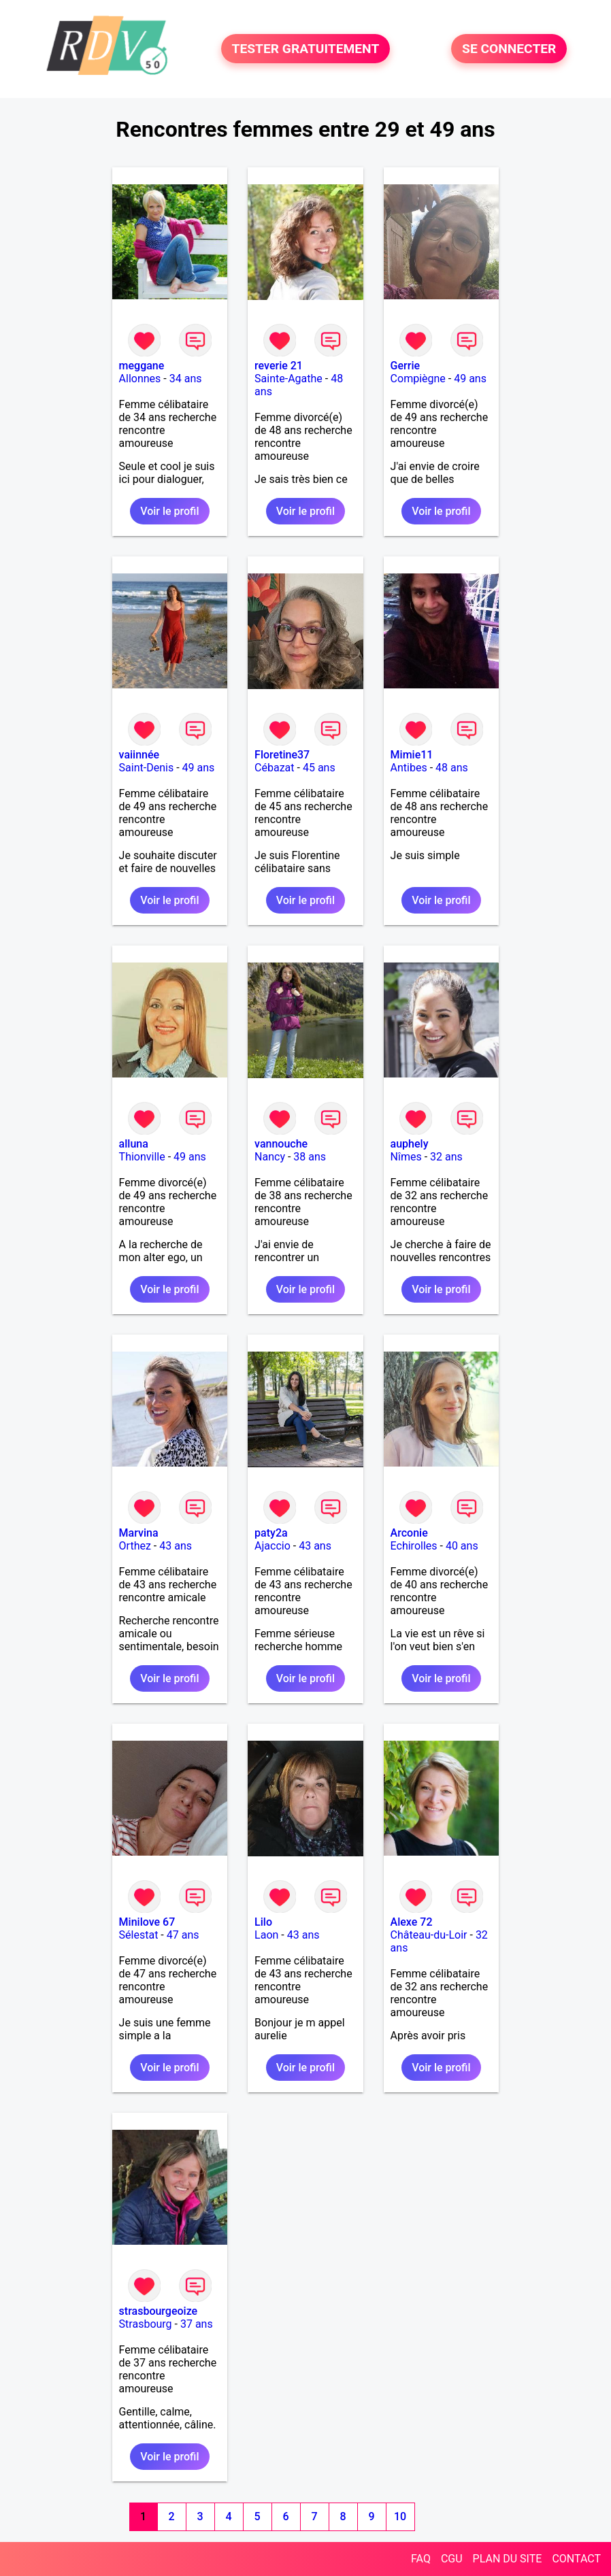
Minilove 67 (147, 1922)
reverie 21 (278, 365)
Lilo (263, 1922)
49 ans (470, 378)
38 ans (309, 1156)
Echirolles (414, 1545)
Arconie (409, 1532)
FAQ (421, 2558)
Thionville (142, 1156)
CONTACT (576, 2558)
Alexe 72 (412, 1922)
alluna (133, 1143)
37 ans (196, 2324)
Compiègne (418, 378)
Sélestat (139, 1934)
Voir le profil (169, 511)
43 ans (175, 1545)
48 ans (451, 767)
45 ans (319, 767)
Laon (266, 1934)
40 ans (462, 1545)
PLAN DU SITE (507, 2558)
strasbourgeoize (158, 2311)
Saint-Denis (146, 767)
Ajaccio (272, 1545)
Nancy (269, 1156)
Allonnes (140, 378)
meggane (142, 365)
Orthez (135, 1545)
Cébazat (274, 767)
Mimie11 (412, 754)
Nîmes (406, 1156)
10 (400, 2516)
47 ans (183, 1934)
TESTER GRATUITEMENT (306, 48)
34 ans (185, 378)
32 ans (446, 1156)
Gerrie (405, 365)
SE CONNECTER (509, 48)
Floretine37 (282, 754)
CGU (452, 2558)
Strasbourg (145, 2324)
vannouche (281, 1143)
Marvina (139, 1532)
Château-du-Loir (429, 1934)
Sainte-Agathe (288, 378)
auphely (410, 1143)
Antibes (409, 767)
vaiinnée (139, 754)
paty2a (271, 1532)
